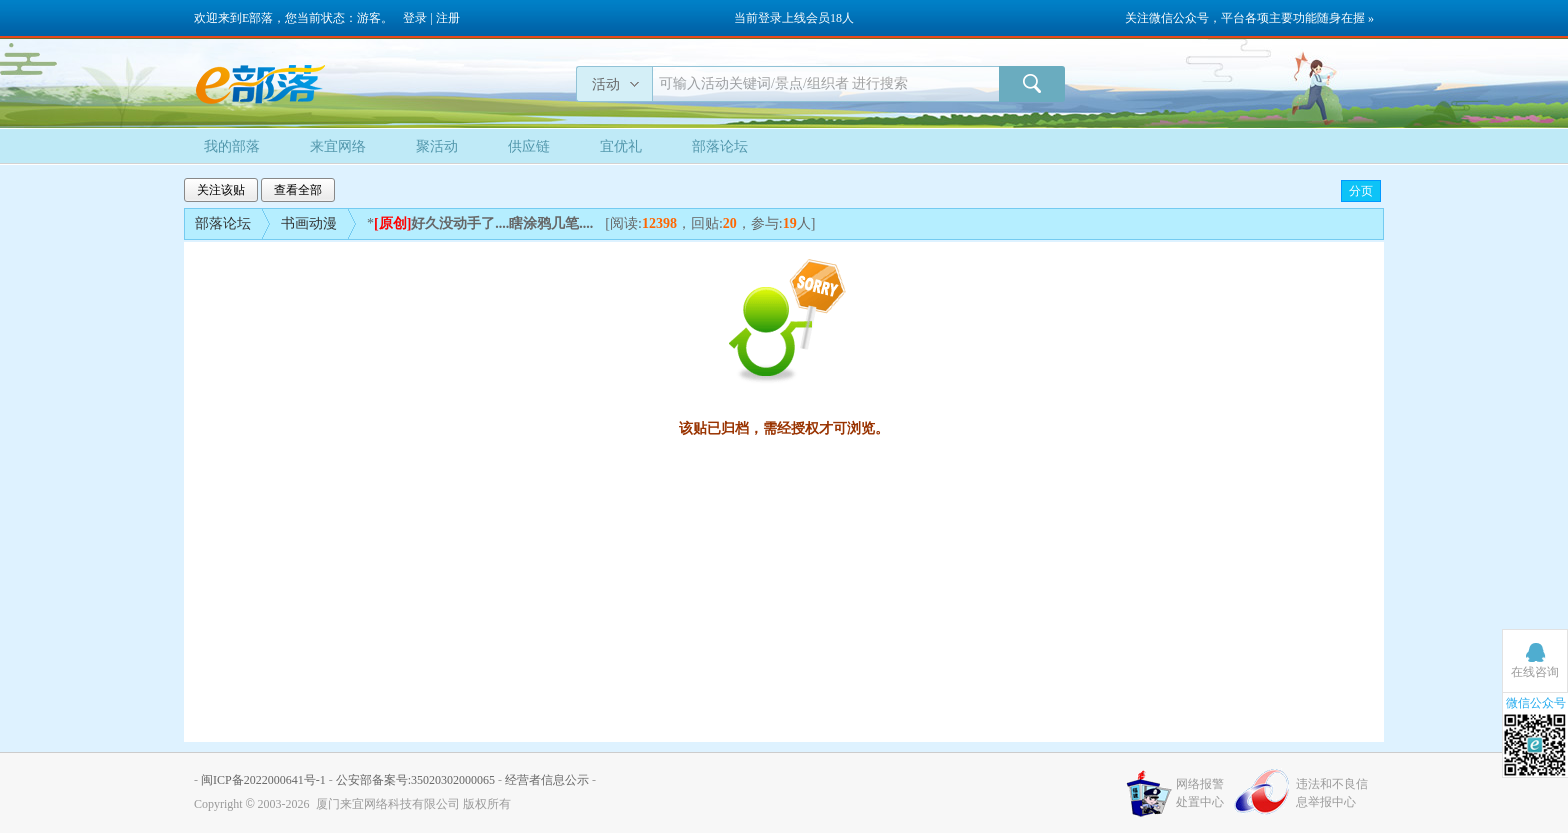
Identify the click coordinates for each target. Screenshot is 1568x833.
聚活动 (437, 146)
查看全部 (298, 190)
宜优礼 (621, 146)
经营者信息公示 (547, 780)
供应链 (529, 146)
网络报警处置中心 (1200, 793)
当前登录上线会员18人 (794, 18)
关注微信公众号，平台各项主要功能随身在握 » (1249, 18)
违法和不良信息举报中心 (1332, 793)
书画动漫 (309, 223)
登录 (415, 18)
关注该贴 (221, 190)
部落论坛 (720, 146)
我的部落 (232, 146)
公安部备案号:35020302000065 (415, 780)
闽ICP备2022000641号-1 (263, 780)
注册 (448, 18)
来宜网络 (338, 146)
